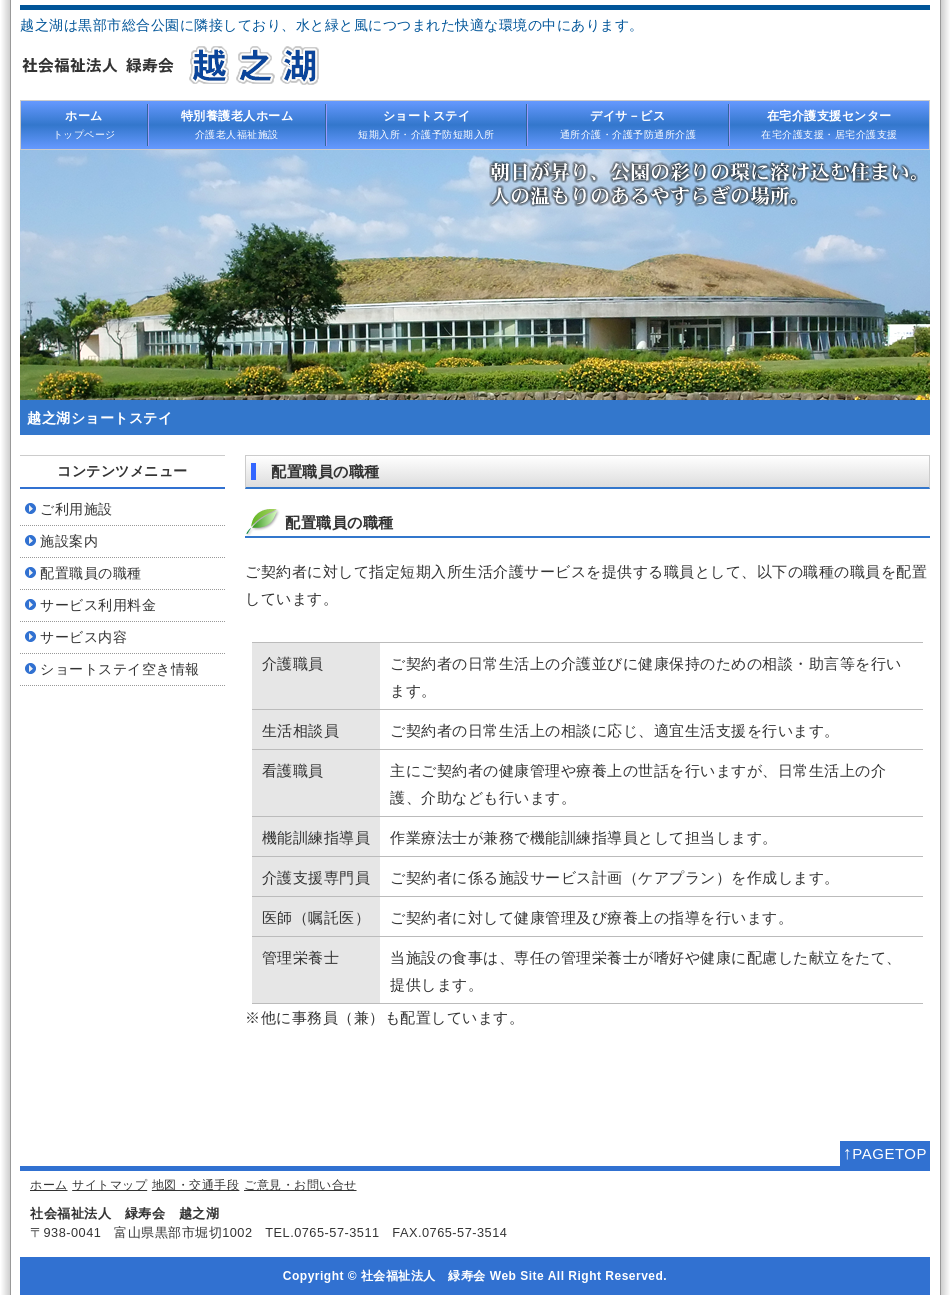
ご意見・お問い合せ (300, 1185)
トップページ (84, 124)
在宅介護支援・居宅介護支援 (830, 124)
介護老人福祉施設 (237, 124)
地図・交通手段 (196, 1185)
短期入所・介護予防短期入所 (427, 124)
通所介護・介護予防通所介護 (628, 124)
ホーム (49, 1185)
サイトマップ (109, 1185)
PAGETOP (885, 1153)
